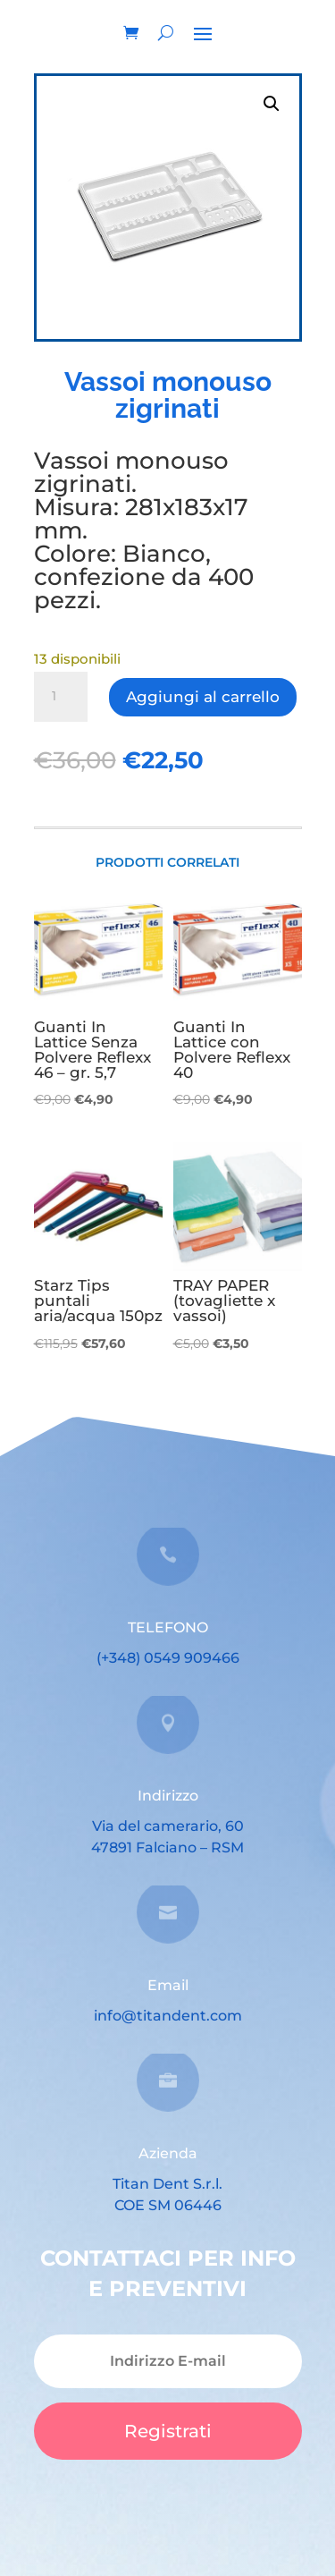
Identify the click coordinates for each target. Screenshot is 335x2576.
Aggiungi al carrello (203, 697)
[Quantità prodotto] (61, 697)
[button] (271, 104)
